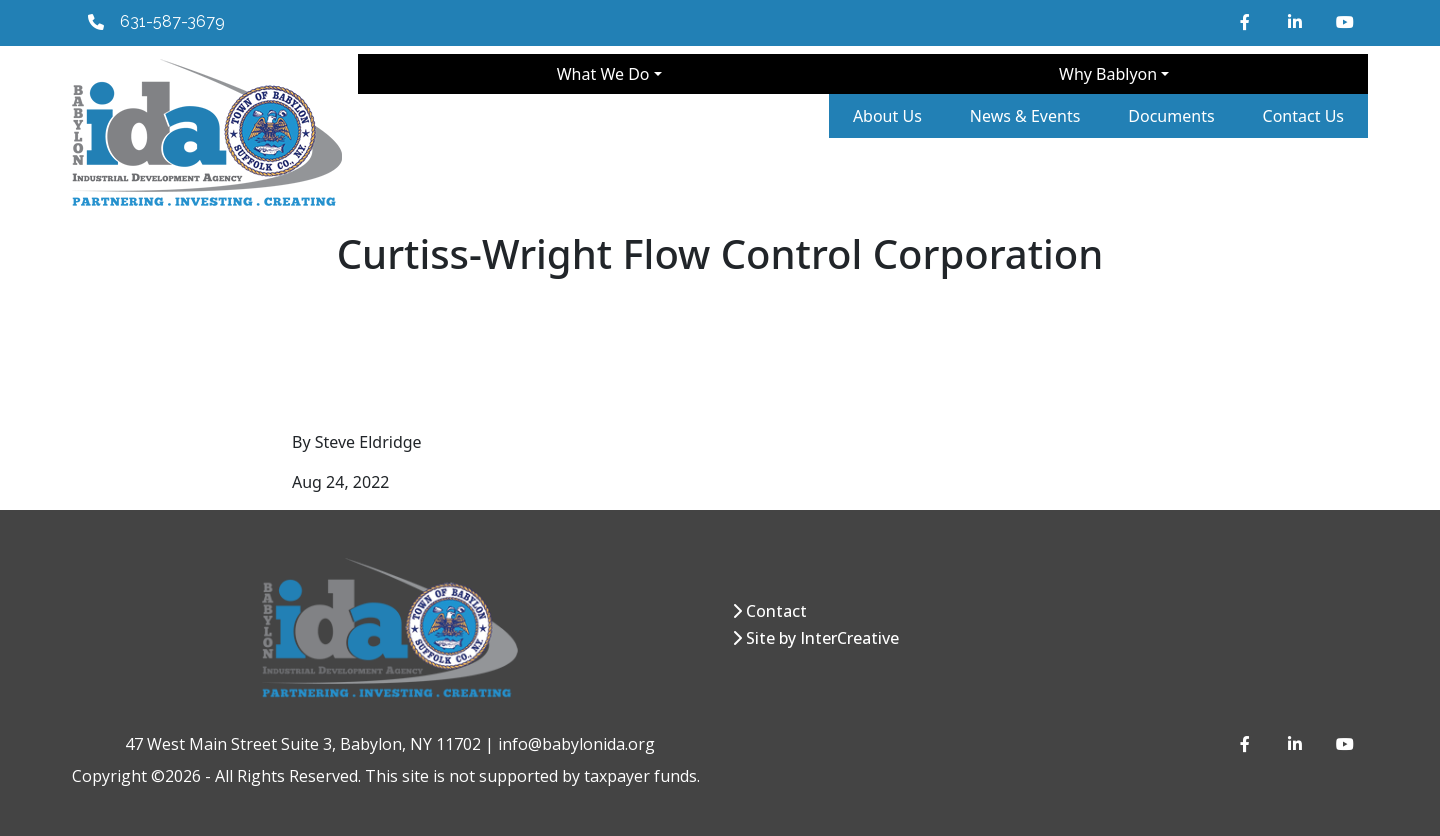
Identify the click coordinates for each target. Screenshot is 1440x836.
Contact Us (1303, 116)
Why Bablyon (1108, 74)
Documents (1171, 116)
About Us (887, 116)
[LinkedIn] (1296, 22)
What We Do (603, 74)
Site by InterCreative (822, 638)
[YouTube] (1344, 22)
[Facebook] (1248, 22)
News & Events (1025, 116)
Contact (776, 611)
